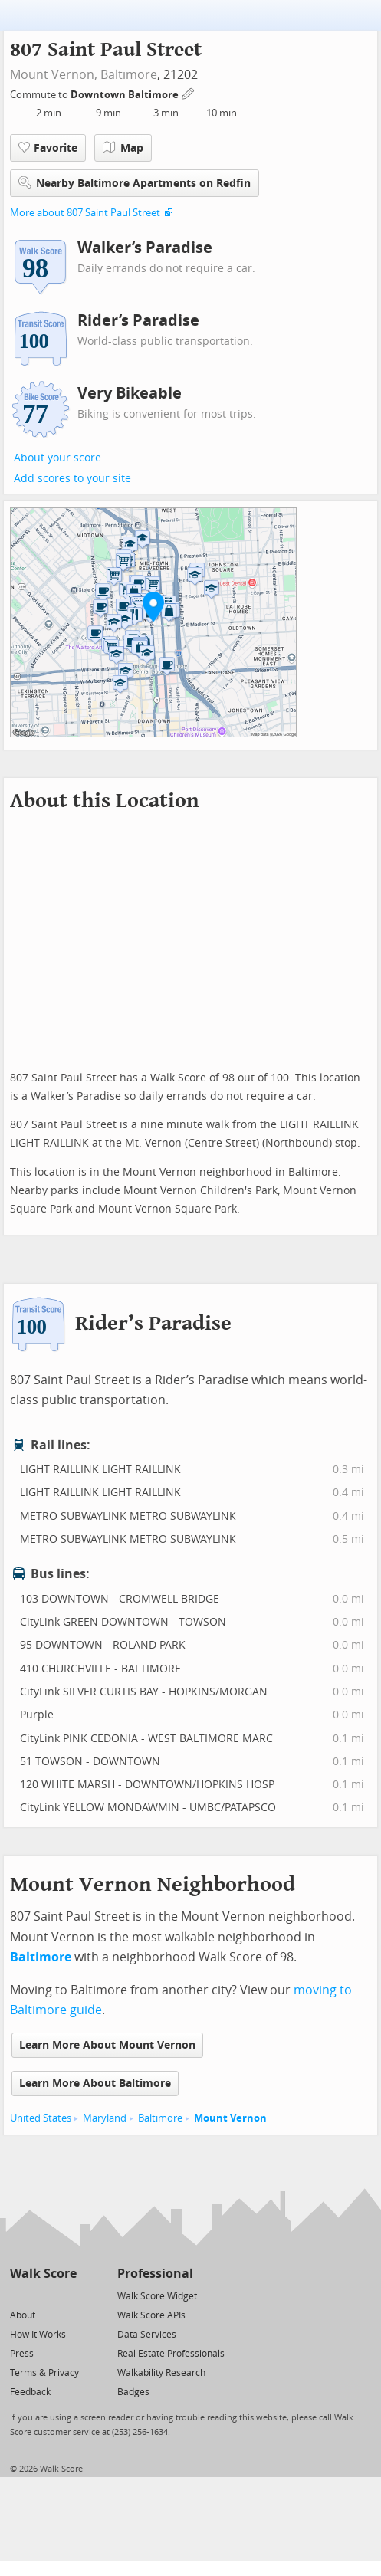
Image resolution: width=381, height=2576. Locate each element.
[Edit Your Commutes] (188, 92)
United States (40, 2118)
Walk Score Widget (157, 2296)
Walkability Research (161, 2373)
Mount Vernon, (53, 74)
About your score (57, 457)
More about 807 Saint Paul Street (85, 212)
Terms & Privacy (44, 2373)
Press (22, 2353)
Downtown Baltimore (126, 94)
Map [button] (123, 148)
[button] (153, 606)
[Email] (66, 2295)
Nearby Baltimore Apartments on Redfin (134, 183)
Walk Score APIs (151, 2315)
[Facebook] (42, 2295)
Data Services (146, 2334)
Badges (133, 2392)
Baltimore (128, 74)
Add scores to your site (72, 478)
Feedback (30, 2392)
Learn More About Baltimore (95, 2083)
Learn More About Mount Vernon (107, 2045)
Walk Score (43, 2273)
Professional (155, 2273)
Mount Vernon (230, 2118)
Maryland (104, 2118)
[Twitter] (19, 2295)
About (22, 2315)
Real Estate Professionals (171, 2353)
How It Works (38, 2334)
